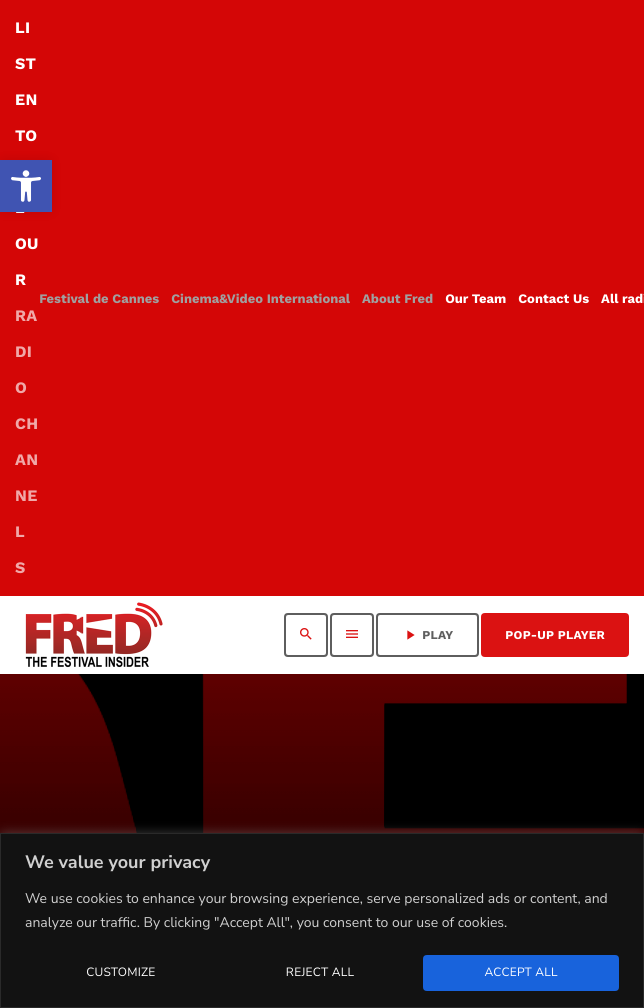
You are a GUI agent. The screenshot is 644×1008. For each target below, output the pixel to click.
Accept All (520, 973)
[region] (322, 920)
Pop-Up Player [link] (555, 635)
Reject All (320, 973)
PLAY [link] (427, 635)
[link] (26, 186)
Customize (120, 973)
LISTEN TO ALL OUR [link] (27, 297)
